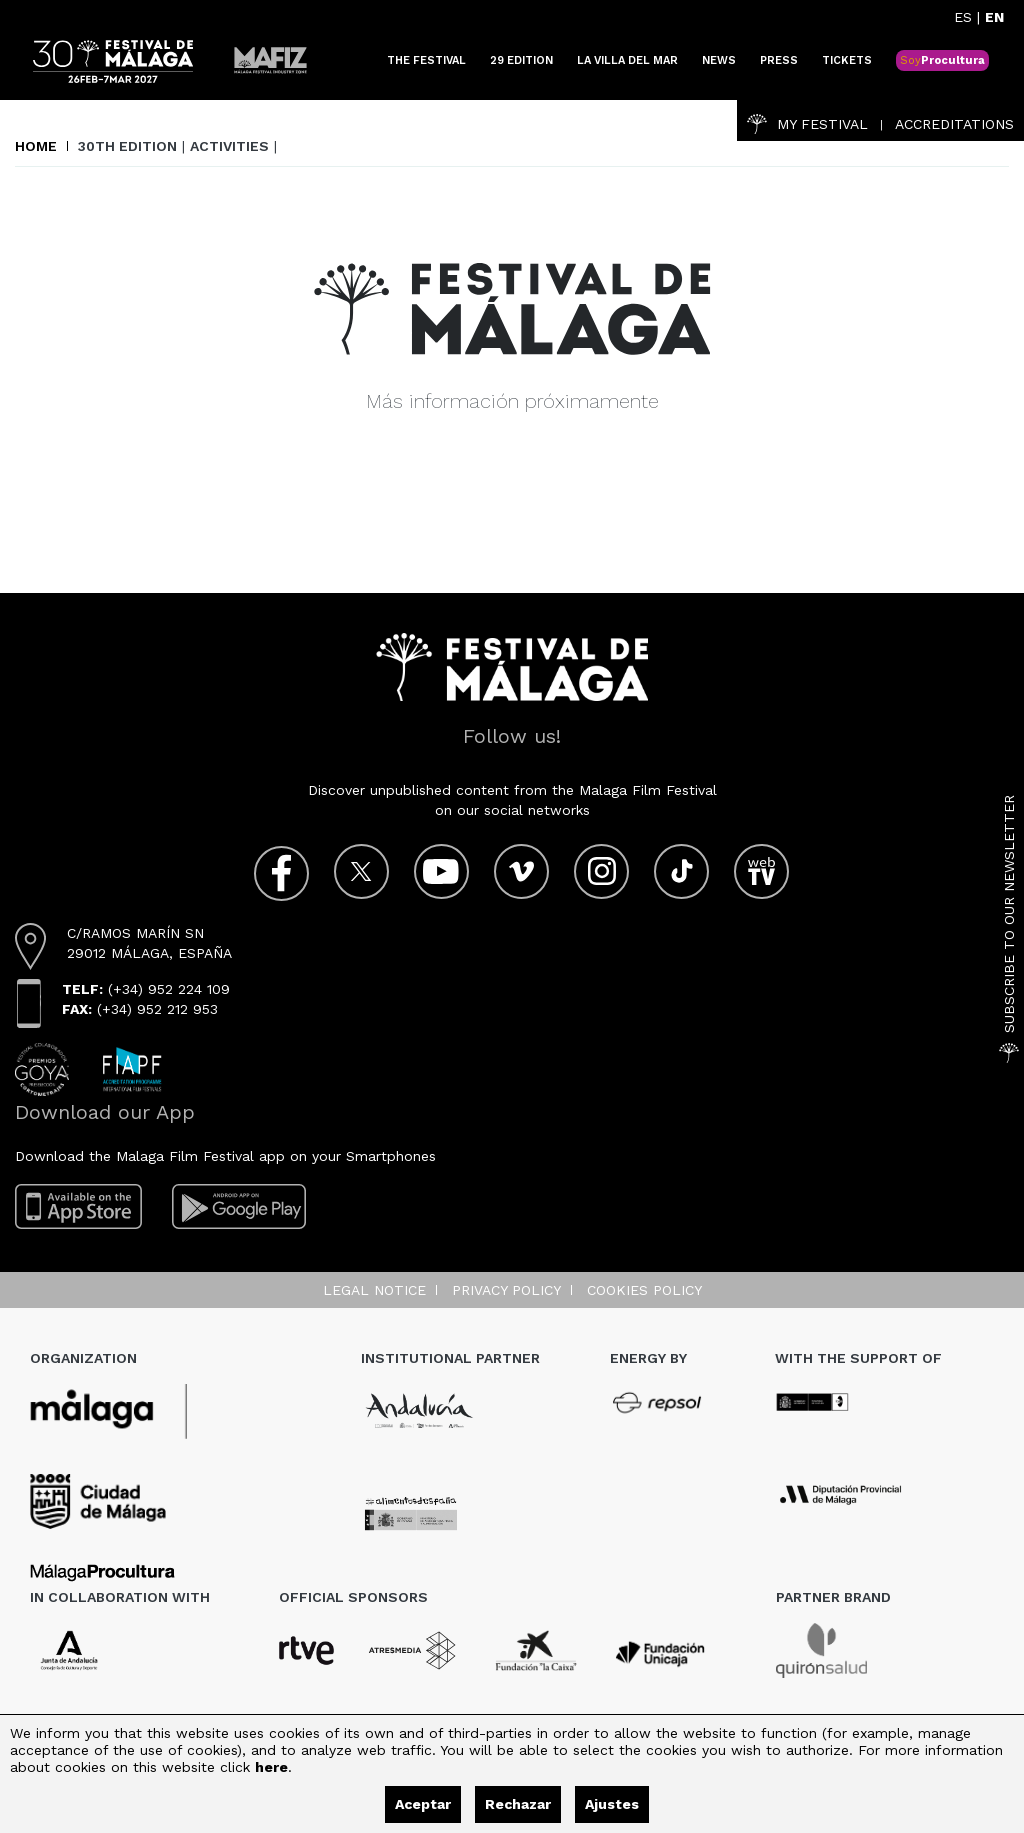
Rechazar (518, 1804)
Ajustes (612, 1804)
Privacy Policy (506, 1290)
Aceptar (423, 1804)
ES (963, 17)
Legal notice (374, 1290)
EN (994, 17)
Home (36, 146)
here (271, 1767)
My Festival (807, 124)
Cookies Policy (644, 1290)
